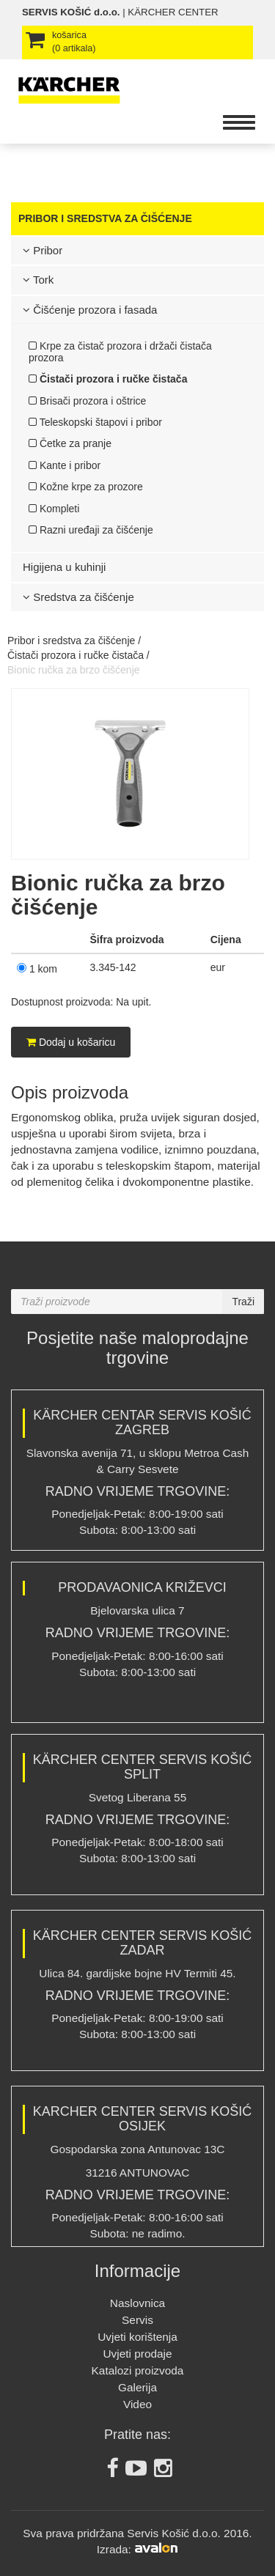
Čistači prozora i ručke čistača (108, 379)
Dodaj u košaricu (70, 1042)
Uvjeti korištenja (137, 2336)
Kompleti (54, 508)
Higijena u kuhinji (64, 567)
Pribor (42, 250)
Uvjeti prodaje (137, 2353)
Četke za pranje (70, 443)
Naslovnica (137, 2303)
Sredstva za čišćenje (78, 597)
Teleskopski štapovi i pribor (95, 422)
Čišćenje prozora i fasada (90, 309)
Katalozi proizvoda (138, 2370)
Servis (137, 2320)
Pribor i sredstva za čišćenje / (74, 640)
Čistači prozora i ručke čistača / (78, 655)
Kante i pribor (64, 465)
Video (137, 2404)
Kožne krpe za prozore (86, 486)
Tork (38, 279)
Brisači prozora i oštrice (87, 401)
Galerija (137, 2387)
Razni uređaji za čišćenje (91, 530)
